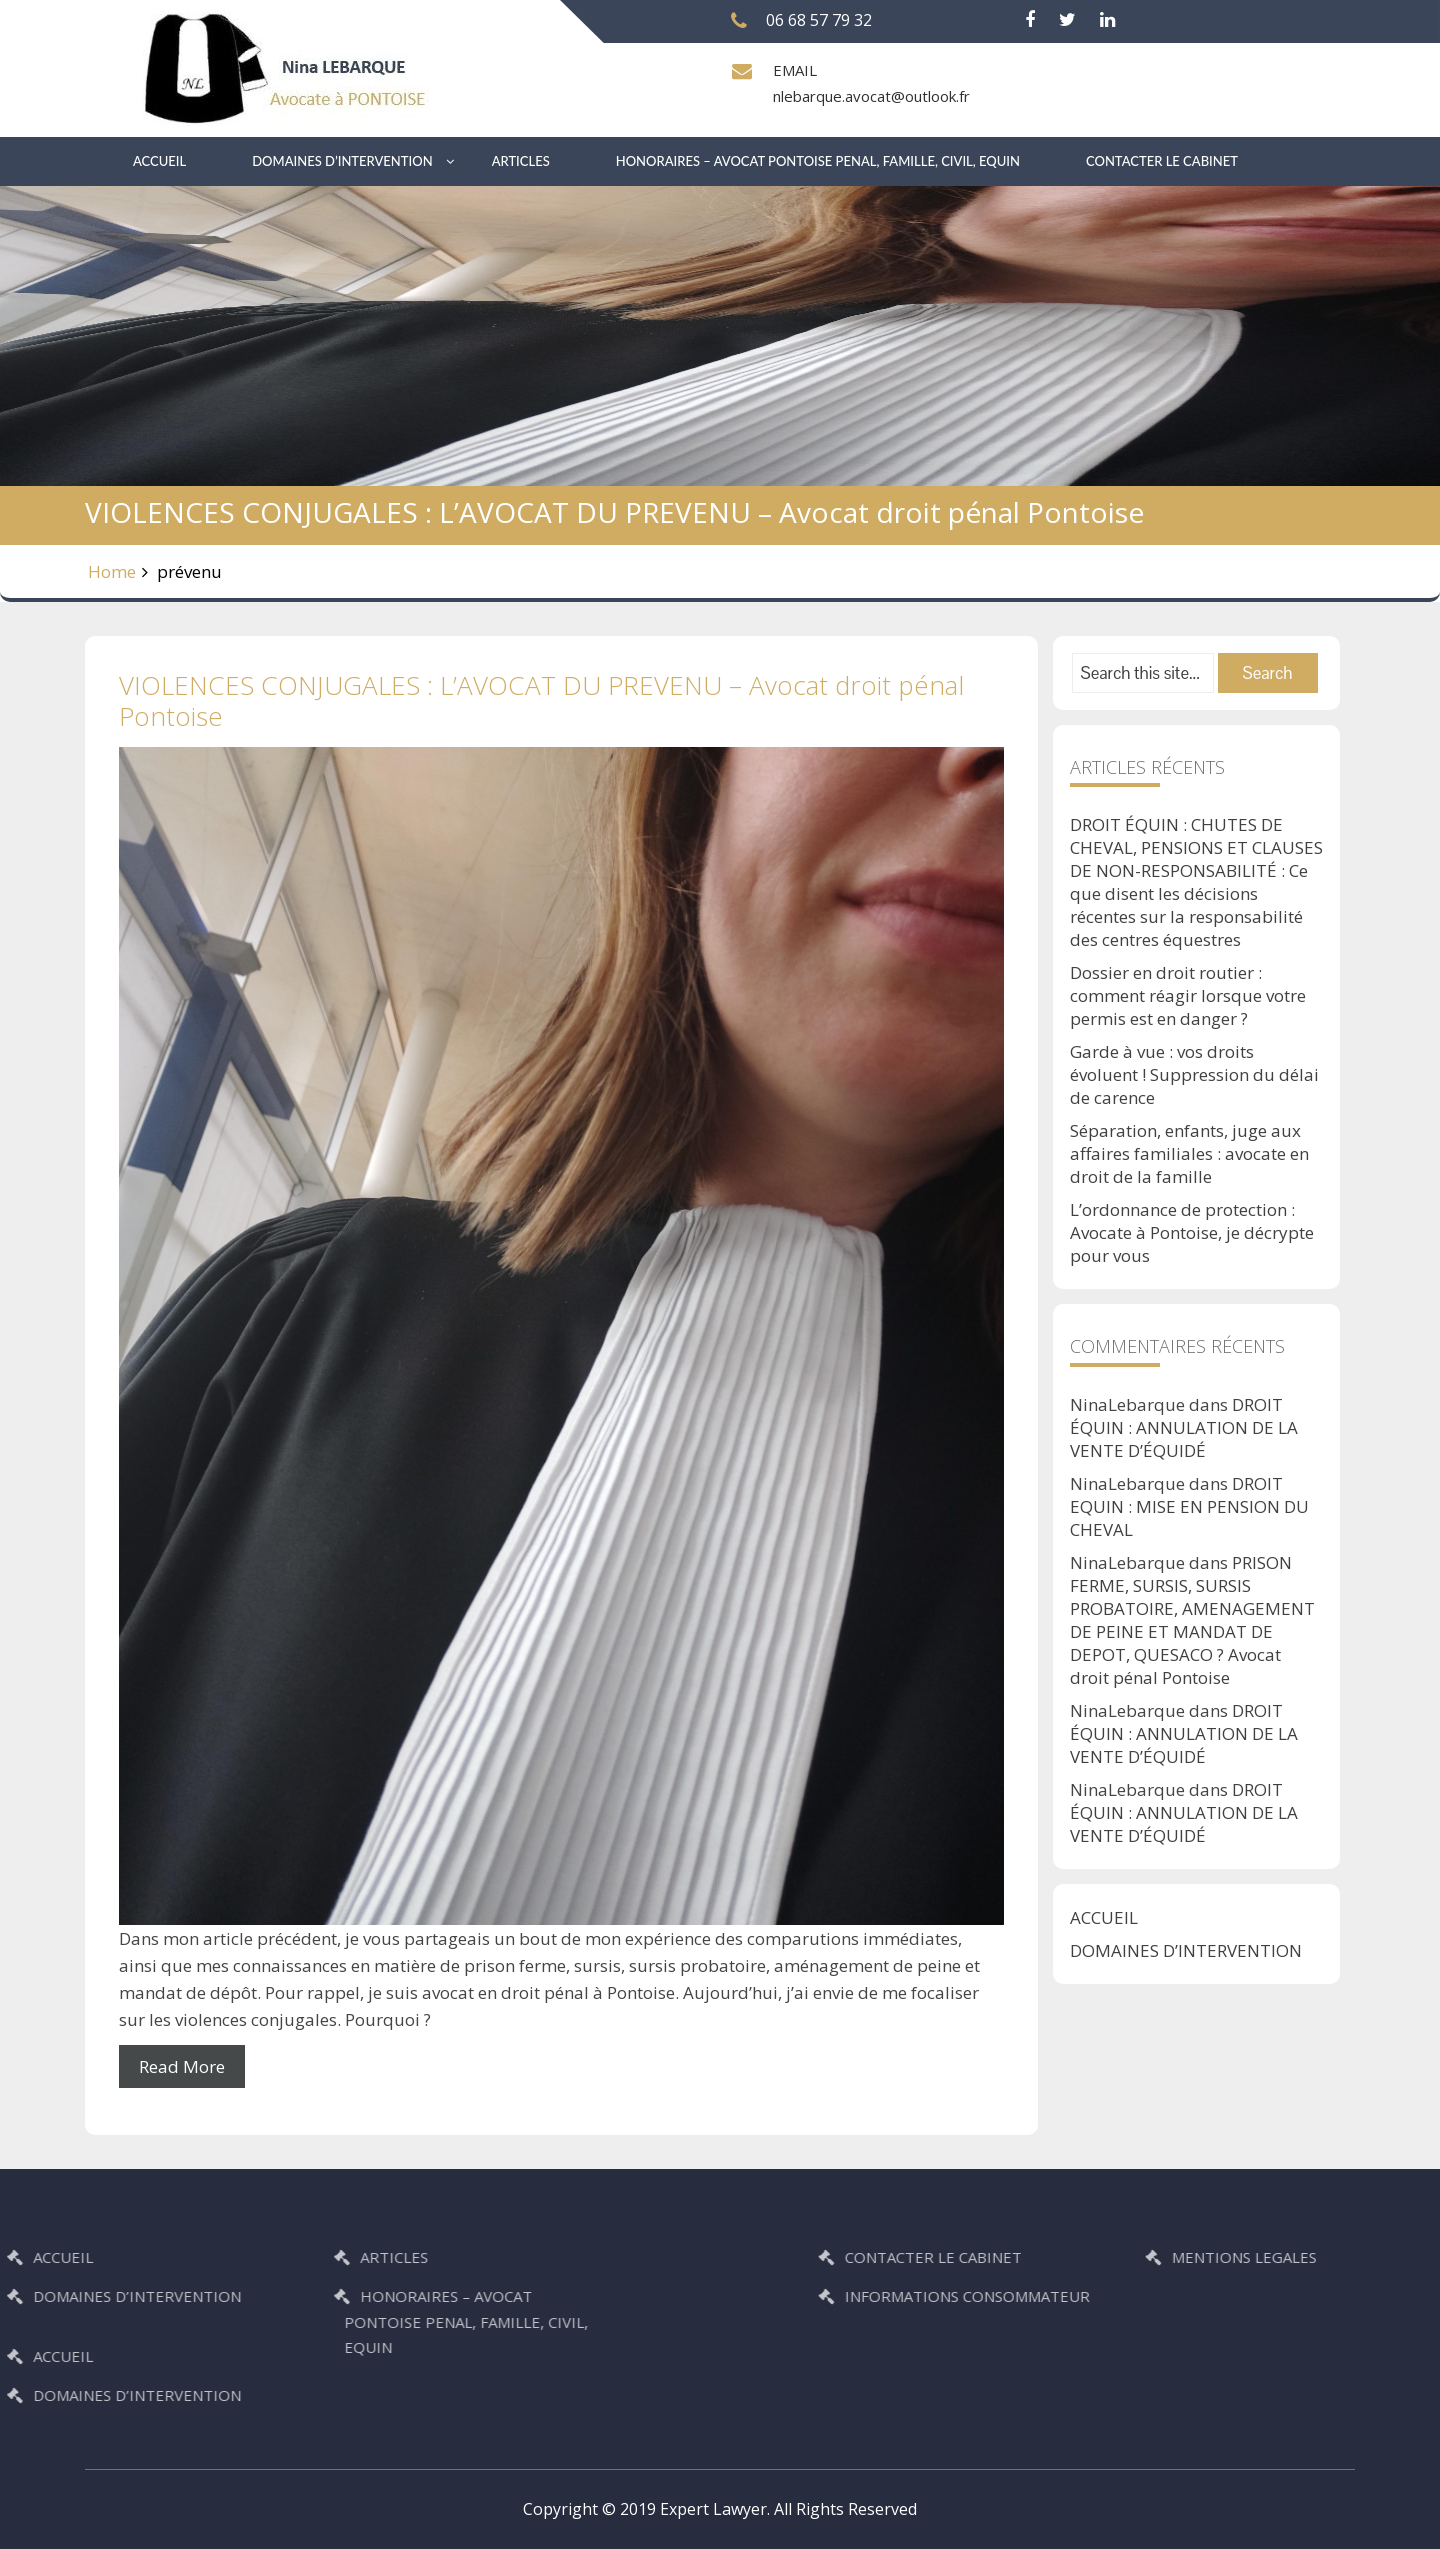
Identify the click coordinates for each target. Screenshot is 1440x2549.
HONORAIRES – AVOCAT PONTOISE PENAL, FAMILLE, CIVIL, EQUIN (818, 161)
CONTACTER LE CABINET (1162, 161)
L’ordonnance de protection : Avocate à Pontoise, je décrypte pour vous (1192, 1232)
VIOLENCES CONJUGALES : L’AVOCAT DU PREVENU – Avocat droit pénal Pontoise (541, 700)
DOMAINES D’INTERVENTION (342, 161)
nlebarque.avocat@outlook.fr (871, 96)
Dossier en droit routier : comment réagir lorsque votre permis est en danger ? (1188, 995)
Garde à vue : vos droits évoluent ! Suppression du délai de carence (1194, 1074)
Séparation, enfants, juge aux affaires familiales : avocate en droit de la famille (1189, 1153)
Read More (182, 2066)
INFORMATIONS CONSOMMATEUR (1058, 2296)
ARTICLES (521, 161)
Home (112, 571)
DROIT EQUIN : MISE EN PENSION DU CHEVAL (1189, 1506)
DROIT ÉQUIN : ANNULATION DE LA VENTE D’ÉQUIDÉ (1184, 1427)
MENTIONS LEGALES (1335, 2257)
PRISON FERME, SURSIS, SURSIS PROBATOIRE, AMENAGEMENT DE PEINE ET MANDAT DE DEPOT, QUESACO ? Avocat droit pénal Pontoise (1192, 1620)
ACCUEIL (159, 161)
